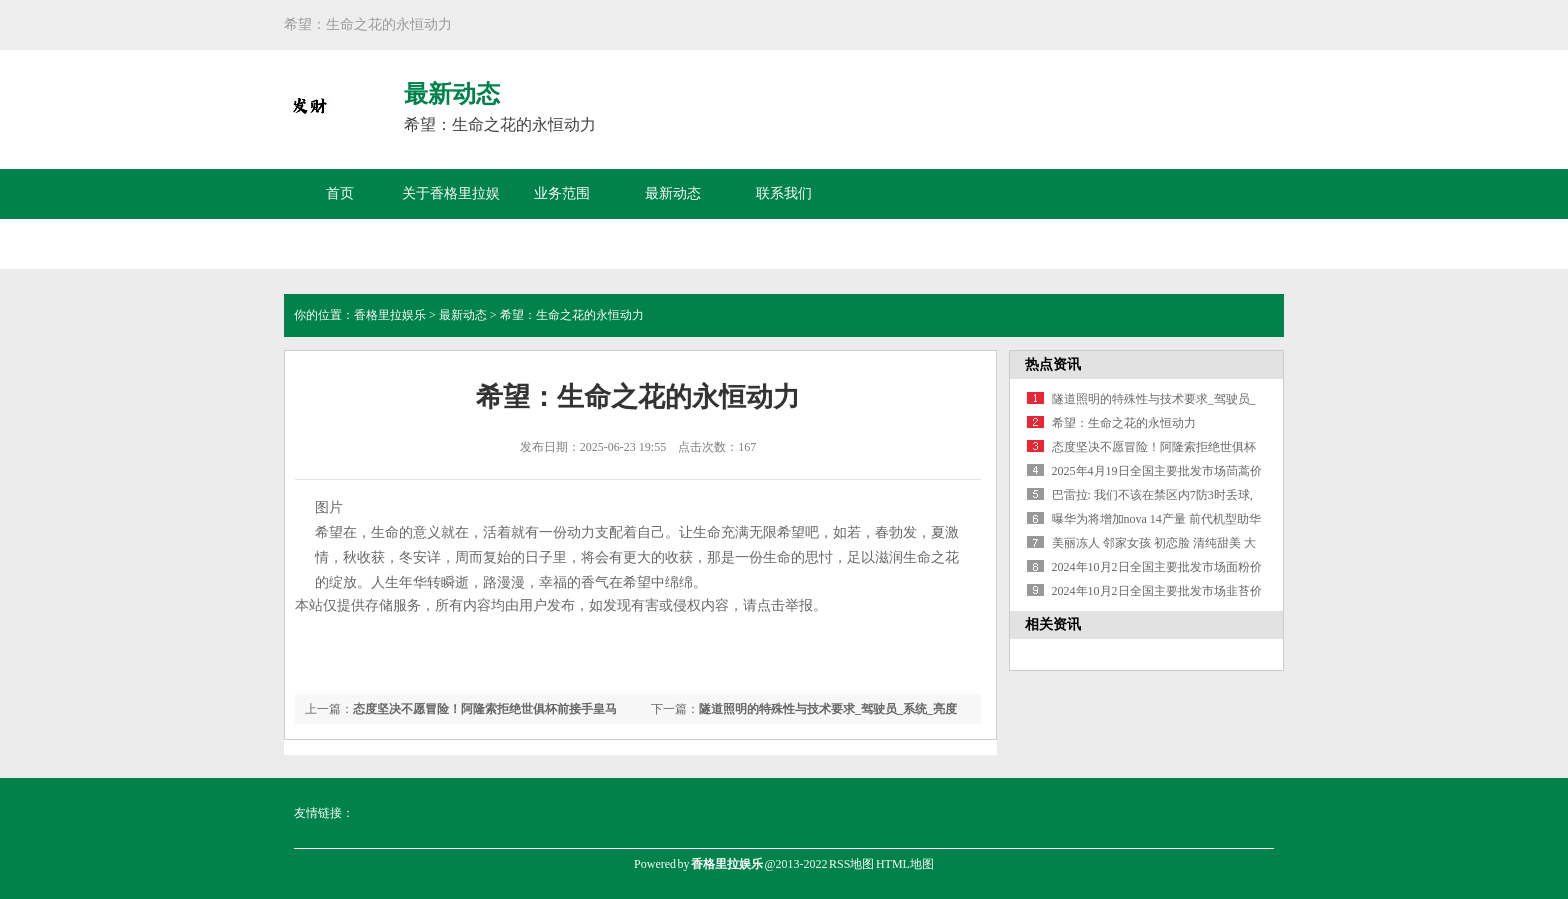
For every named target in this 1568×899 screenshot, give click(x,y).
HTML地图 (905, 864)
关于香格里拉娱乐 (451, 218)
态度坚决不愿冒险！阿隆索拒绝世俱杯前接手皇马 (485, 709)
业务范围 (562, 193)
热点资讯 (1053, 364)
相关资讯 (1053, 624)
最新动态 (673, 193)
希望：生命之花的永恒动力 (1124, 423)
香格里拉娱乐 (390, 315)
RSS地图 (851, 864)
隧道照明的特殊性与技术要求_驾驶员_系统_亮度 (828, 709)
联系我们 (784, 193)
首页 (340, 193)
